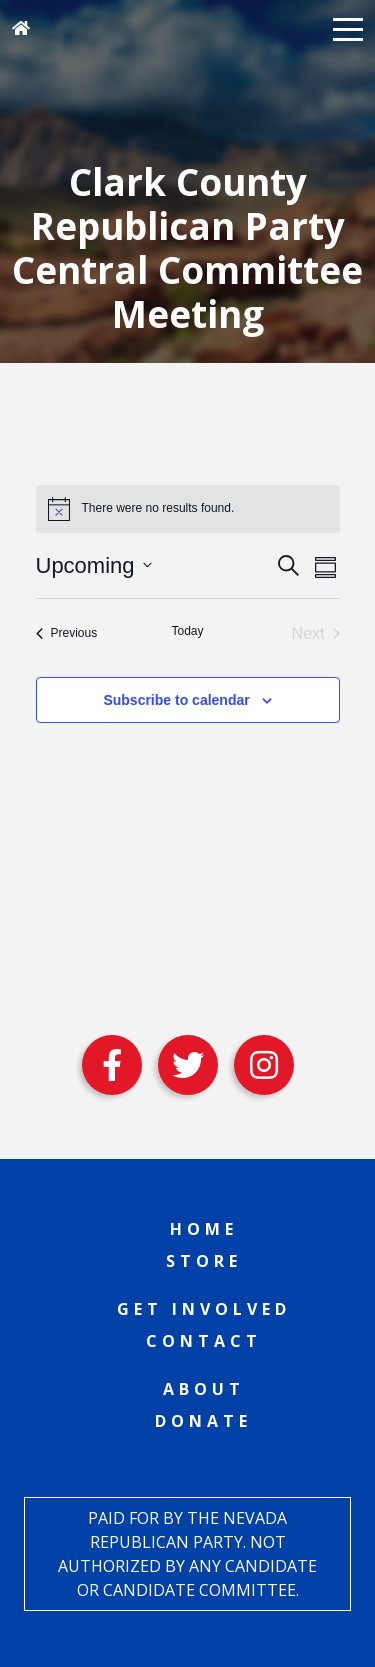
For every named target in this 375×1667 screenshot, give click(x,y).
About (204, 1389)
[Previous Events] (67, 634)
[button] (348, 28)
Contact (204, 1341)
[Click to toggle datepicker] (94, 565)
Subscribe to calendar (176, 700)
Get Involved (204, 1309)
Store (204, 1261)
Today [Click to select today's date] (187, 631)
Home (204, 1229)
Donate (203, 1421)
